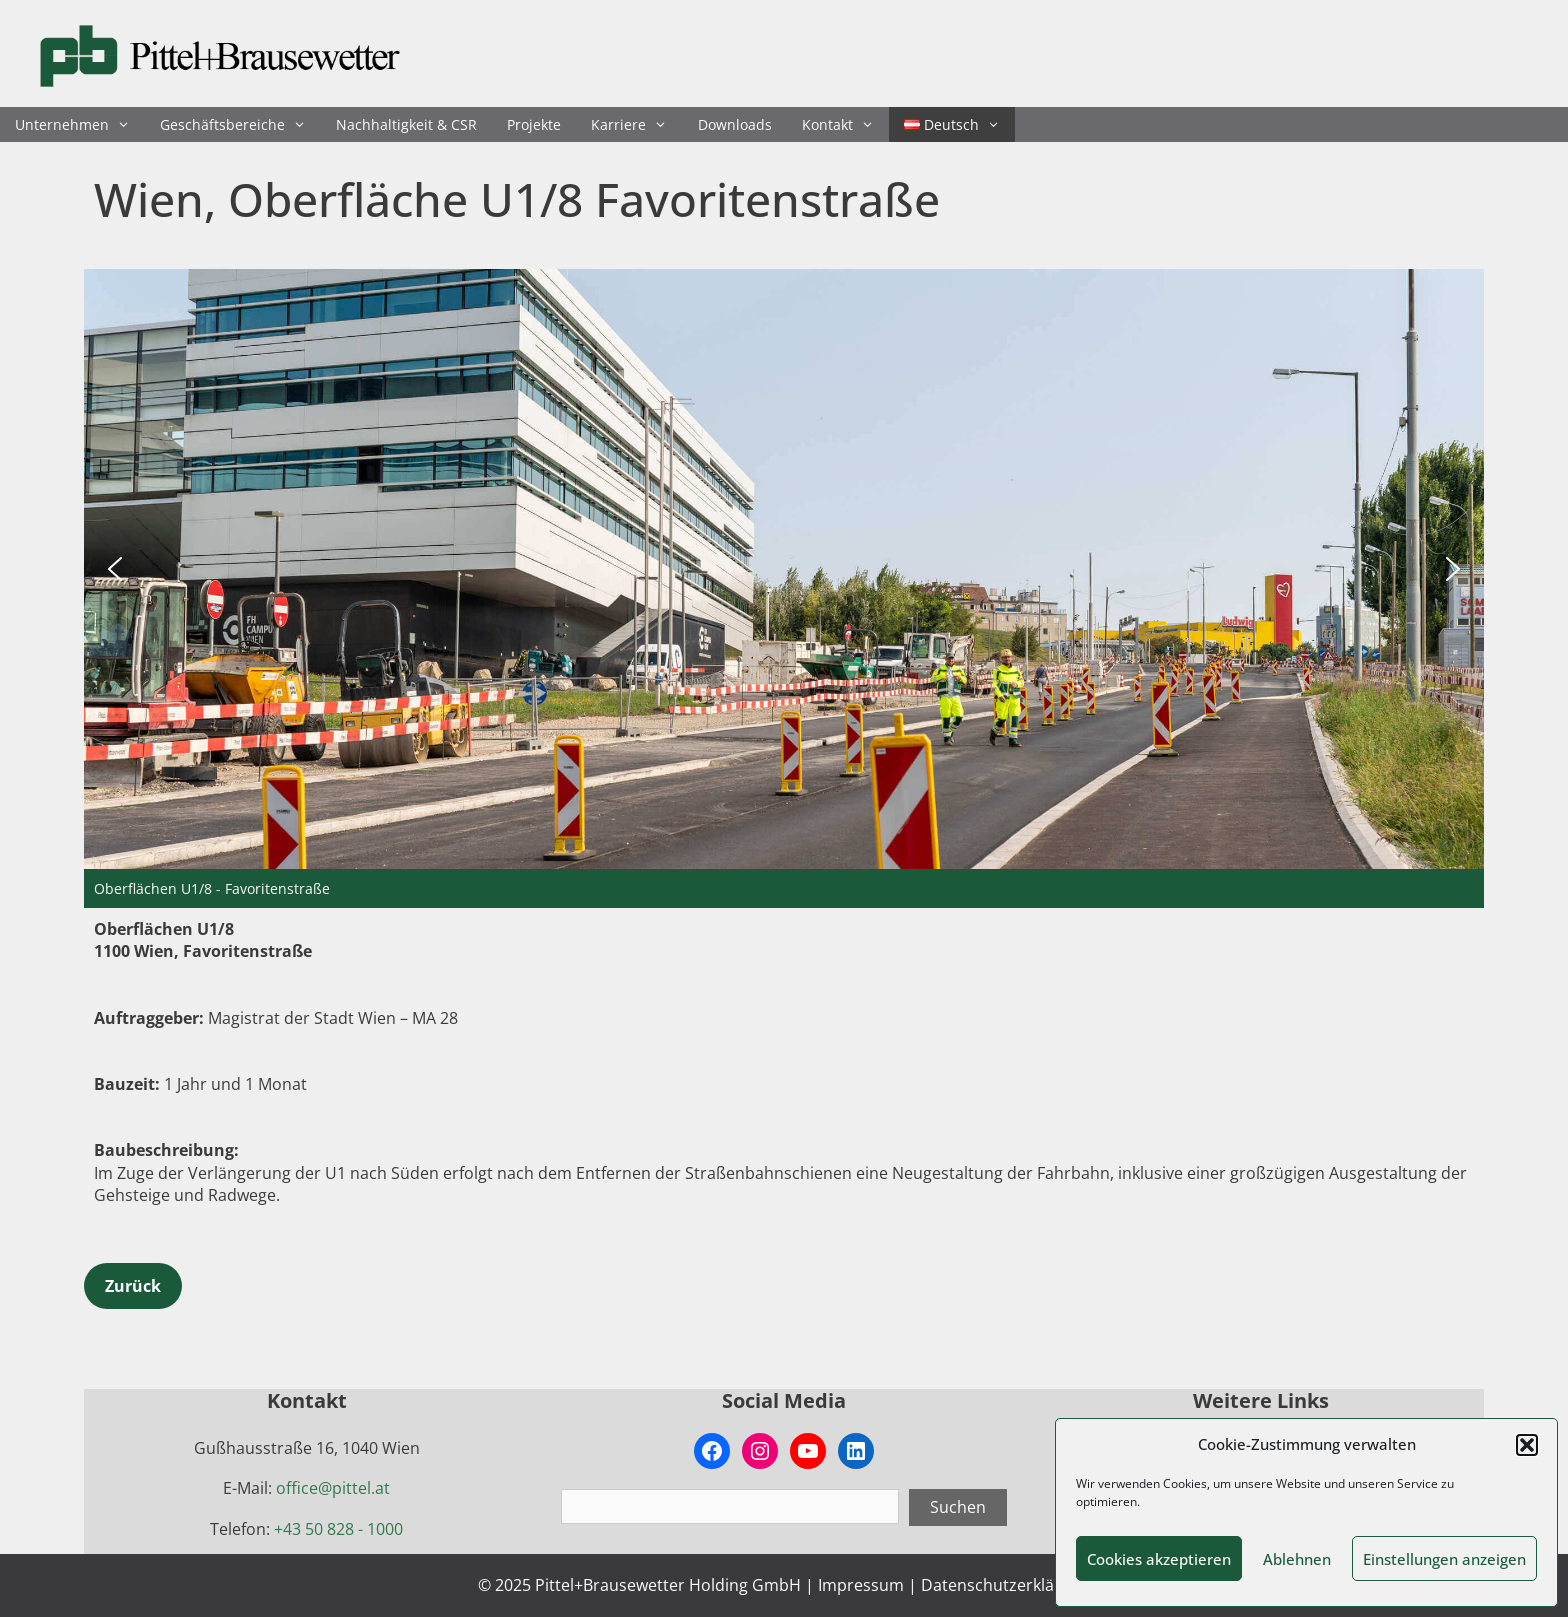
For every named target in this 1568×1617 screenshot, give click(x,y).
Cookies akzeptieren (1159, 1559)
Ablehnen (1297, 1559)
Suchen (958, 1507)
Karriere (636, 124)
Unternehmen (80, 124)
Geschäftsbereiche (240, 124)
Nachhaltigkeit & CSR (406, 124)
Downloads (735, 124)
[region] (784, 588)
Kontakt (845, 124)
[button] (1527, 1445)
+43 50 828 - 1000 (338, 1529)
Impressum (861, 1585)
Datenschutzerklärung (1005, 1585)
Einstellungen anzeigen (1444, 1559)
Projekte (534, 124)
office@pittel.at (333, 1488)
